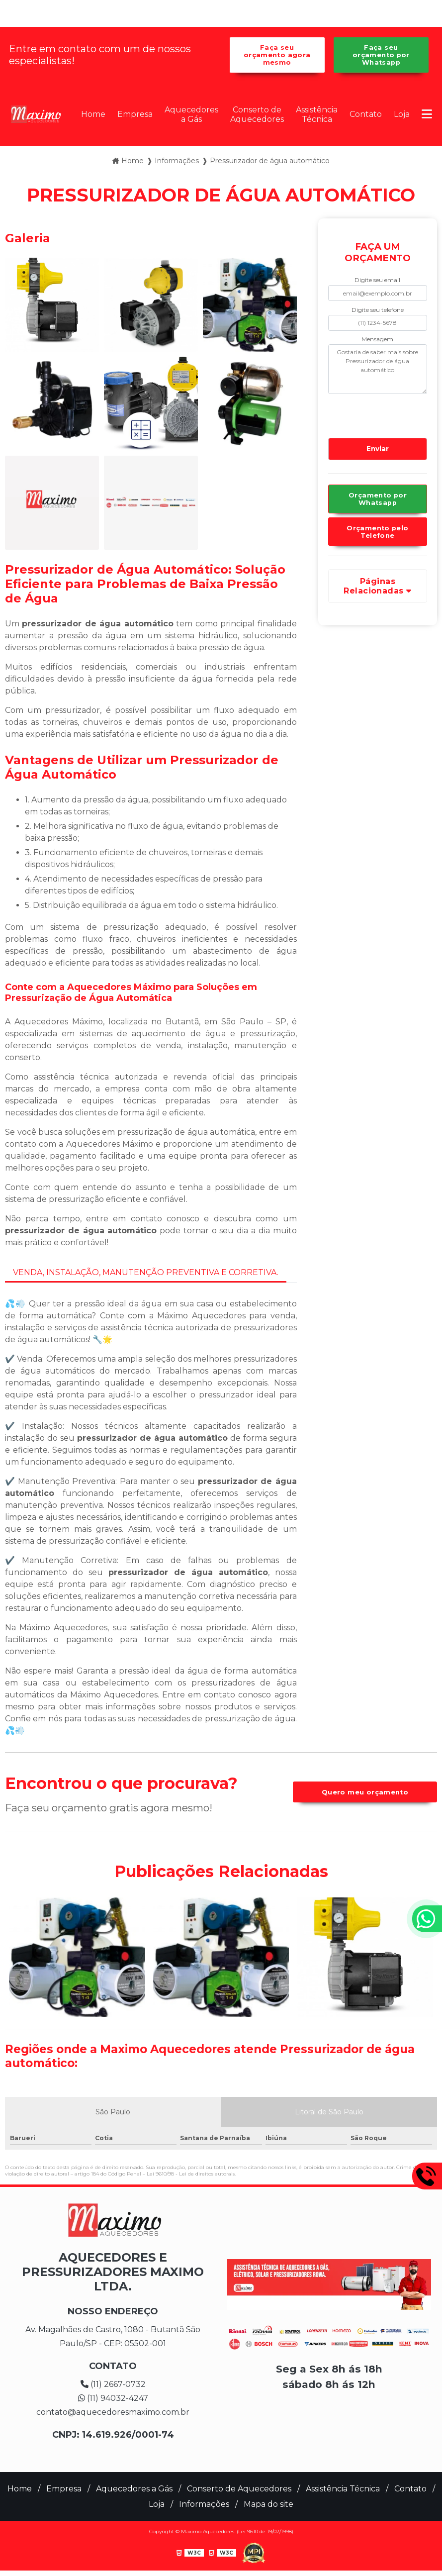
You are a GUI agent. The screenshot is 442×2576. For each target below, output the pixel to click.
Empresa (135, 114)
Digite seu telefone (378, 309)
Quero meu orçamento (365, 1792)
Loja (402, 114)
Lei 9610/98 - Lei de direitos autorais (191, 2174)
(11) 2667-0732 (113, 2384)
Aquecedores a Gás (191, 114)
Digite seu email (377, 280)
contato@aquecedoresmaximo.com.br (112, 2412)
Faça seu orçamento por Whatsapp (381, 55)
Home (93, 114)
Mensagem (377, 339)
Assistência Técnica (317, 114)
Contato (366, 114)
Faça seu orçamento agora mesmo (277, 55)
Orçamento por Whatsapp (378, 499)
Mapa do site (268, 2504)
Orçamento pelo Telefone (377, 531)
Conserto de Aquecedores (257, 114)
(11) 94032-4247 (113, 2398)
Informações (204, 2504)
